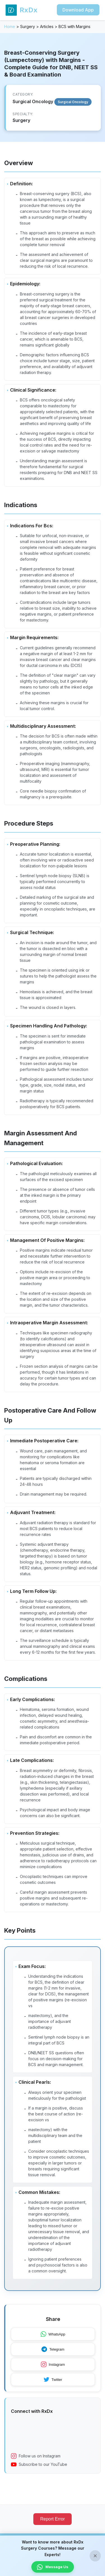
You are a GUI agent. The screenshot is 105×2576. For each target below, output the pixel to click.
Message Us (52, 2567)
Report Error (52, 2519)
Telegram (52, 2349)
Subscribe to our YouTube (39, 2464)
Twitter (53, 2379)
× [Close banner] (95, 2555)
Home (9, 26)
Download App (78, 10)
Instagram (53, 2364)
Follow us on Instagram (35, 2456)
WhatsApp (53, 2334)
